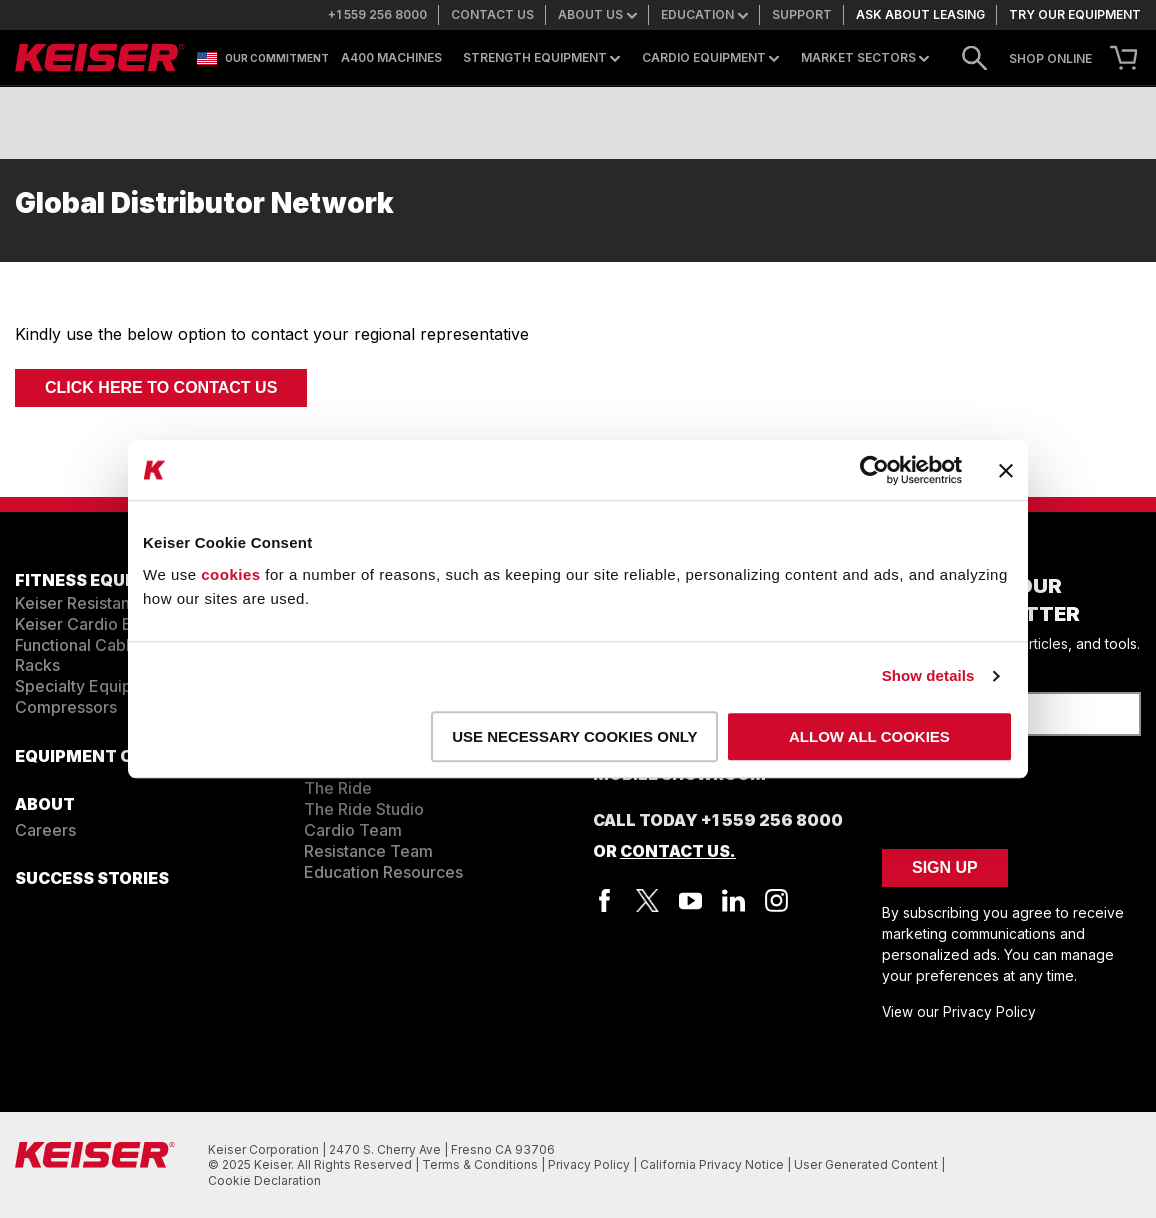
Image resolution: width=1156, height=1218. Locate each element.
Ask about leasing (920, 15)
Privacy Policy (590, 1164)
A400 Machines (391, 58)
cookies (230, 574)
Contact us (492, 15)
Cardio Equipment (710, 58)
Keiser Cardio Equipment (109, 624)
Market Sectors (865, 58)
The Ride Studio (364, 809)
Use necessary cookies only (574, 736)
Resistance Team (368, 851)
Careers (45, 830)
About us (597, 15)
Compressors (66, 707)
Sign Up (945, 867)
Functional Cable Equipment (120, 645)
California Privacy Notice (713, 1164)
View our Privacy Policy (959, 1012)
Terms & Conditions (481, 1164)
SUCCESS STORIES (92, 878)
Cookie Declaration (264, 1180)
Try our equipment (1075, 15)
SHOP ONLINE (1050, 59)
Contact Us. (678, 851)
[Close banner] (1006, 470)
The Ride (338, 788)
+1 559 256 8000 (377, 15)
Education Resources (383, 872)
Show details (928, 675)
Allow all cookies (869, 736)
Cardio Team (353, 830)
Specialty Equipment (92, 686)
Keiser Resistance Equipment (124, 603)
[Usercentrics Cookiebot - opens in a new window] (874, 470)
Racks (37, 665)
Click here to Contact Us (161, 387)
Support (802, 15)
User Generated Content (867, 1164)
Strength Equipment (541, 58)
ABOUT (45, 804)
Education (704, 15)
